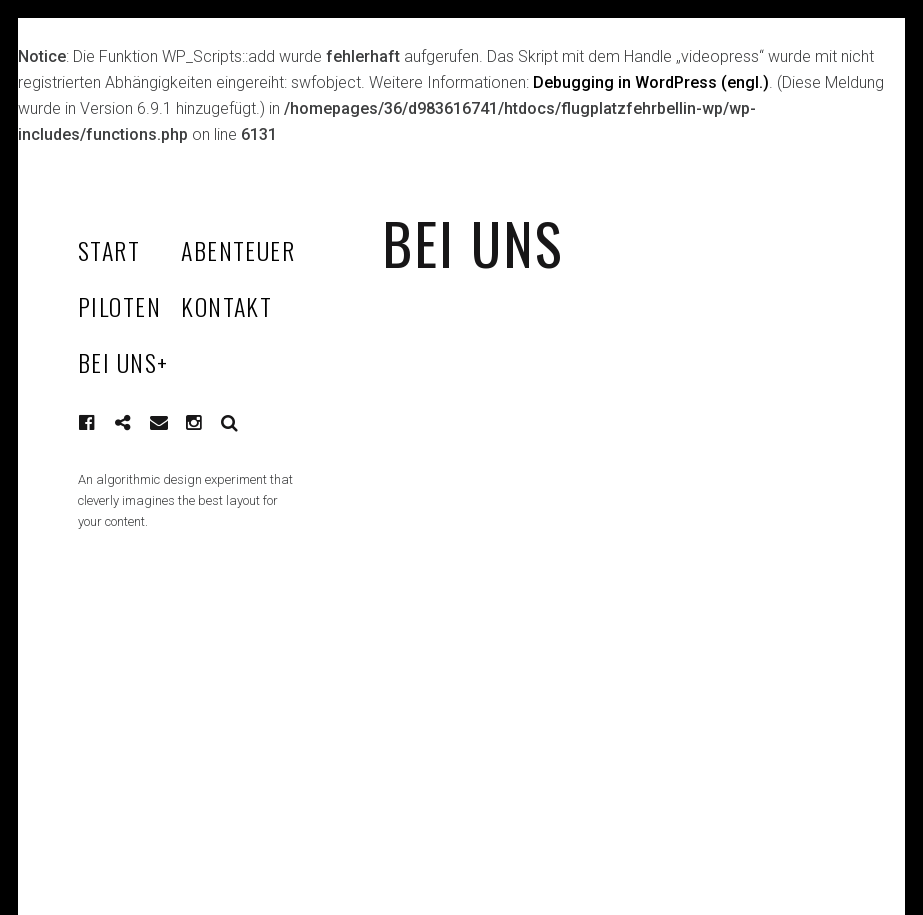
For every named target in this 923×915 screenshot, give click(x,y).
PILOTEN (119, 306)
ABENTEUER (238, 250)
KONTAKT (226, 306)
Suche (230, 423)
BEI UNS (123, 362)
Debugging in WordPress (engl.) (651, 82)
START (109, 250)
